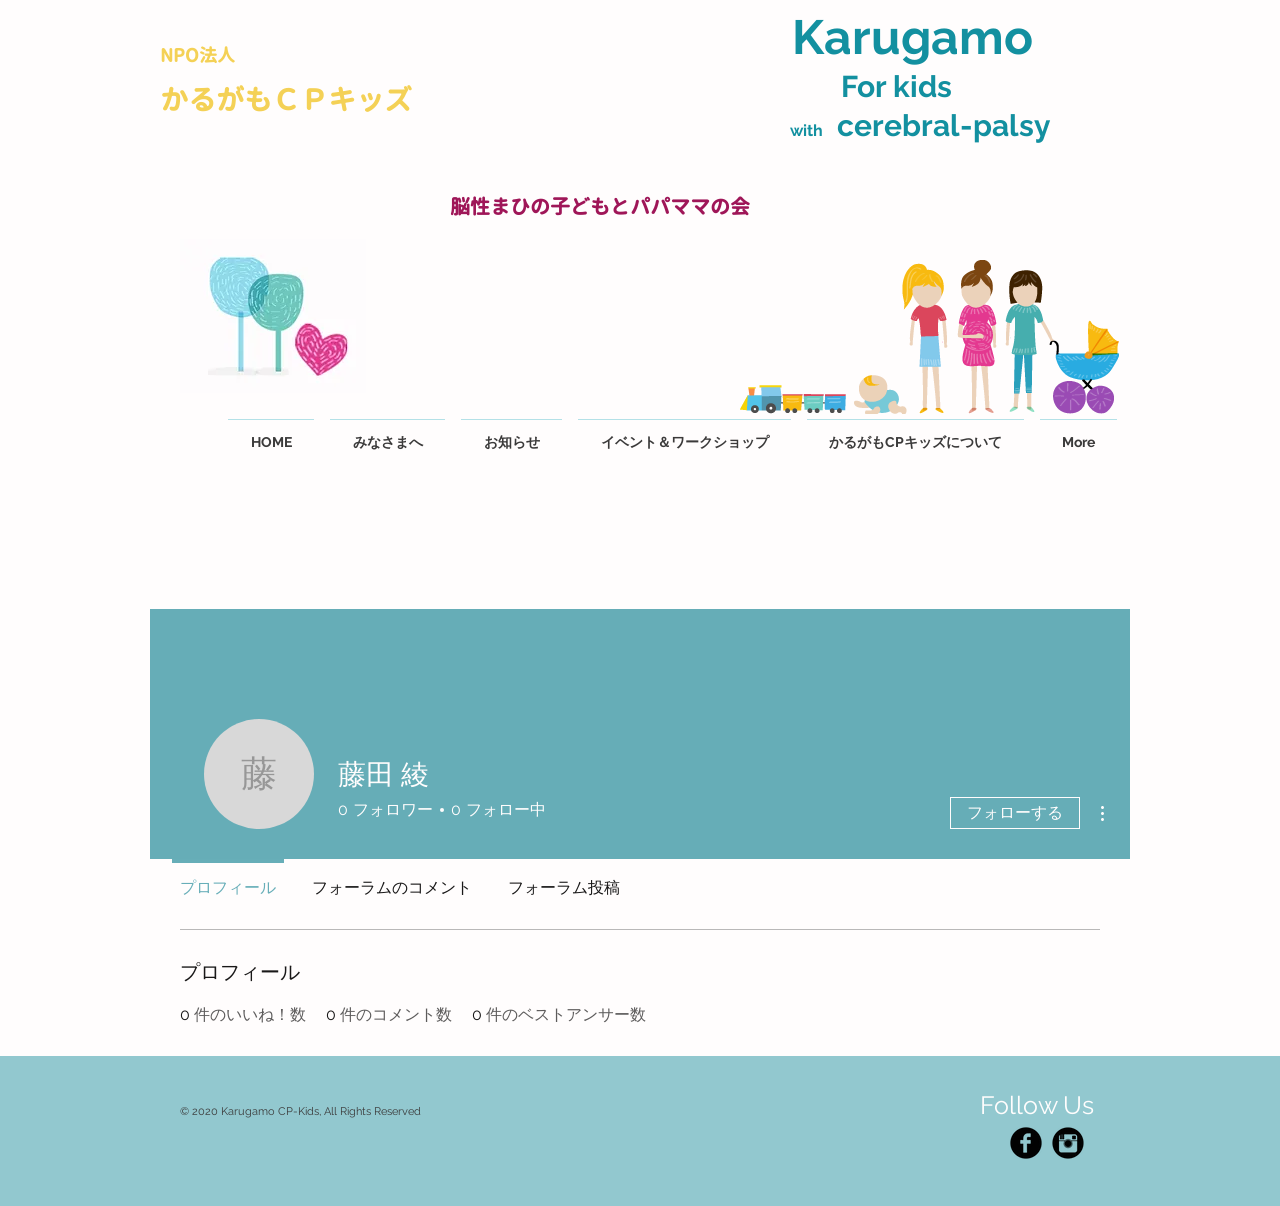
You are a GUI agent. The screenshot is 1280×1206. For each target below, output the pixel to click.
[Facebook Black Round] (1026, 1143)
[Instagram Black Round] (1068, 1143)
